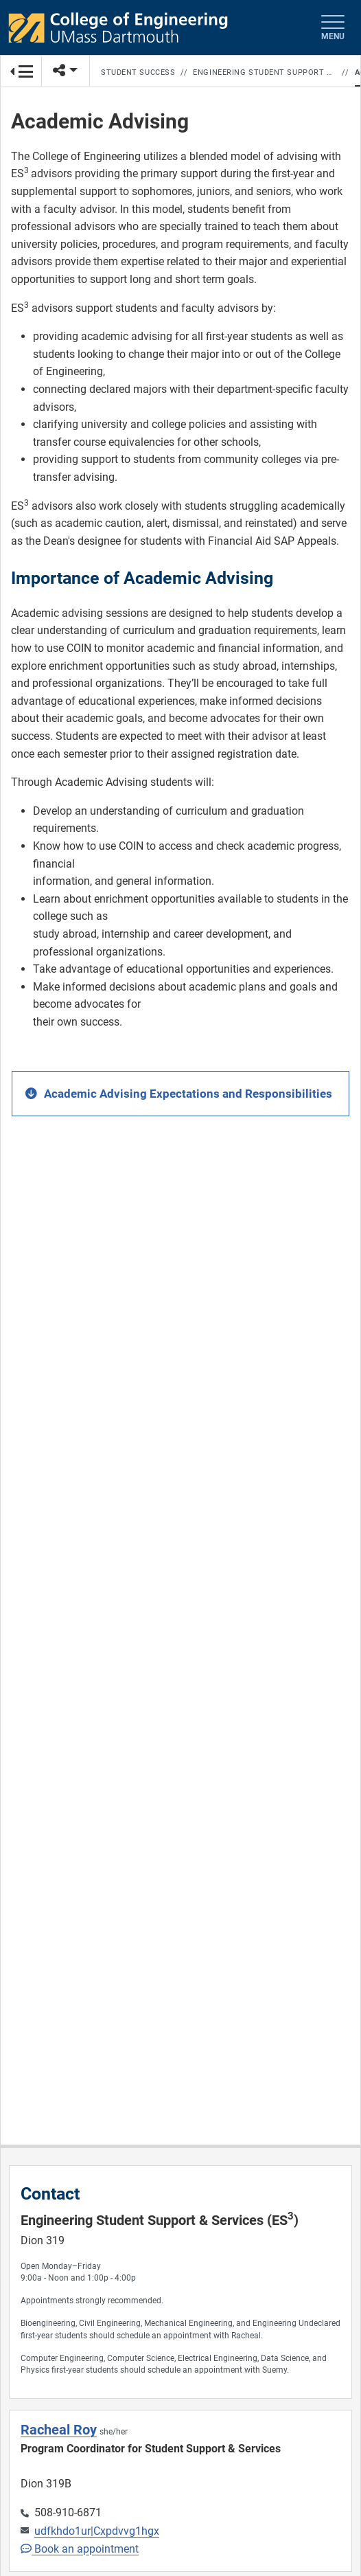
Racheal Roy (59, 2429)
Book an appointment (80, 2548)
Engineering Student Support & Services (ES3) (264, 72)
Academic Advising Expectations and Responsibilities (188, 1093)
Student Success (138, 72)
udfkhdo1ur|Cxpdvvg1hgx (96, 2531)
